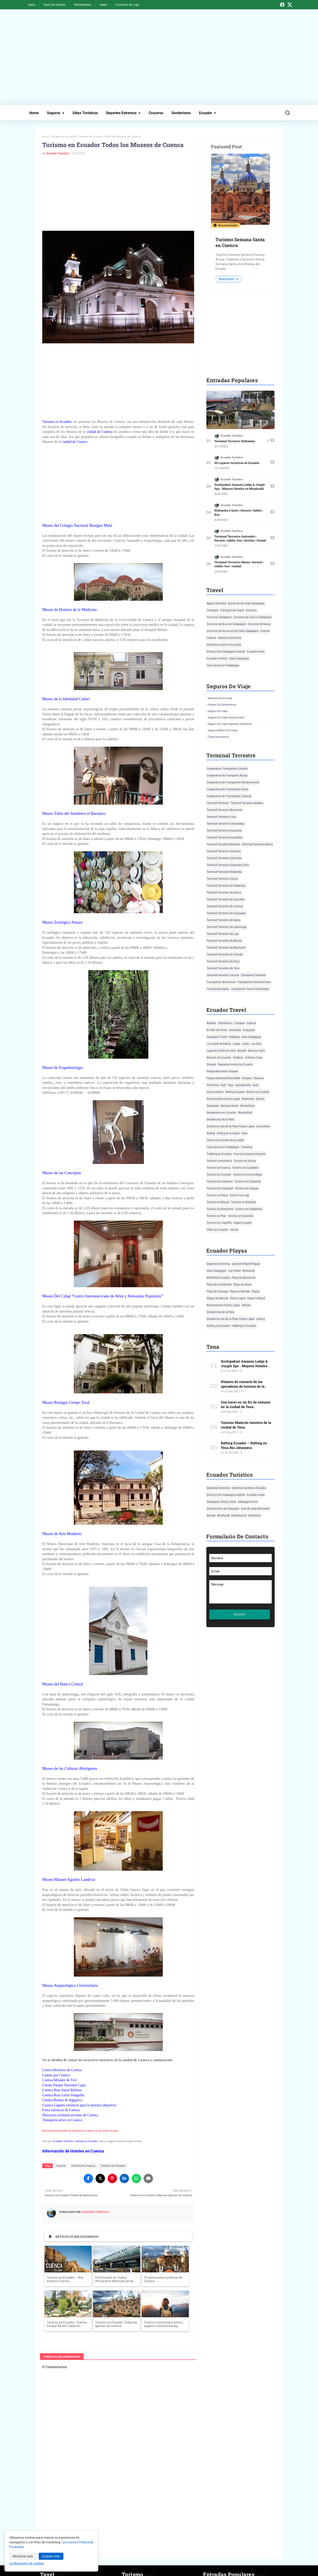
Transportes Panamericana (254, 982)
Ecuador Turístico (57, 153)
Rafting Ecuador (235, 1092)
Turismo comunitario (219, 1160)
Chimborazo (225, 1023)
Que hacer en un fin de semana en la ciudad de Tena (245, 1404)
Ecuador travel (256, 651)
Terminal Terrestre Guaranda (224, 830)
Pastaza (259, 1078)
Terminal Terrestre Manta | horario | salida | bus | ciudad (239, 564)
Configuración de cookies (26, 2563)
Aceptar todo (51, 2556)
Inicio (31, 4)
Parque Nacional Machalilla (223, 1078)
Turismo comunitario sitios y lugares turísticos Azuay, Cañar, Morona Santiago (163, 2324)
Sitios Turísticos (85, 113)
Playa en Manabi (240, 1291)
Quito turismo (215, 1092)
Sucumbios (263, 1126)
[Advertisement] (159, 57)
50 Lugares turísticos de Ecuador (237, 463)
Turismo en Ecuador (63, 136)
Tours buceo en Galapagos (223, 665)
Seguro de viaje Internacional (226, 717)
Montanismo (239, 1515)
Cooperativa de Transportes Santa (227, 789)
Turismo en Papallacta (248, 1209)
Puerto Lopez (238, 1298)
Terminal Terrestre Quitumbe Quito (228, 865)
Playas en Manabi (217, 1298)
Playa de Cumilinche (219, 1284)
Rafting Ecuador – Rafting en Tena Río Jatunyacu (244, 1445)
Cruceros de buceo (259, 624)
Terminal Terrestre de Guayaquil (226, 913)
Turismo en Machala (243, 1202)
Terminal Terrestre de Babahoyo (226, 885)
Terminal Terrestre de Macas (224, 940)
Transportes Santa (218, 989)
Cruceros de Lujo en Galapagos (252, 617)
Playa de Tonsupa (217, 1291)
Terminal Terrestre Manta (257, 844)
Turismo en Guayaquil (220, 1188)
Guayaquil (249, 1030)
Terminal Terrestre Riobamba (234, 441)
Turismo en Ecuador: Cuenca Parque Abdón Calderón (67, 2324)
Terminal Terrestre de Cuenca (225, 906)
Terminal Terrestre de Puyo (223, 961)
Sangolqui (213, 1105)
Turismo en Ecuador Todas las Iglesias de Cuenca (116, 2324)
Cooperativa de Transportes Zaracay (229, 796)
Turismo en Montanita (220, 1209)
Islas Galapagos (239, 658)
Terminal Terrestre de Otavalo (225, 954)
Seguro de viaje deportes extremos (230, 724)
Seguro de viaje (217, 711)
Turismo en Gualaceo (220, 1181)
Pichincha (213, 1085)
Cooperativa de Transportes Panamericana (233, 782)
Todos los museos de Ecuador (225, 1140)
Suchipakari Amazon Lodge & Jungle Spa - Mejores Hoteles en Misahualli (239, 487)
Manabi (241, 1050)
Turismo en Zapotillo (219, 1222)
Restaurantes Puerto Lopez (223, 1098)
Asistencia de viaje (220, 698)
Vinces (234, 1229)
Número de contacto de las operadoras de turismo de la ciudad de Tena (242, 1386)
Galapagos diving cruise (221, 1501)
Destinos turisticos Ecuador (224, 644)
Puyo (231, 1085)
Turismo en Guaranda (247, 1181)
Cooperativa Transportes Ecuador (227, 768)
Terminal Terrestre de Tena (223, 968)
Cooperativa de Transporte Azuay (227, 775)
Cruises (265, 631)
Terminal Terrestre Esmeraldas (226, 823)
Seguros (53, 113)
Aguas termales (216, 603)
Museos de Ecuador (219, 1057)
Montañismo (82, 4)
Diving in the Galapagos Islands (226, 651)
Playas (255, 1291)
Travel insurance (218, 736)
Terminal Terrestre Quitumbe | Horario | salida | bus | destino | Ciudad (240, 538)
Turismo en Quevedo (240, 1215)
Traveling (246, 1147)
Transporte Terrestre (253, 975)
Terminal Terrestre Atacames (225, 810)
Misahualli (223, 1515)
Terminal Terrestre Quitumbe (224, 858)
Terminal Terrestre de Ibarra (223, 920)
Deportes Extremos (121, 113)
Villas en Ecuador (217, 1229)
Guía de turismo (55, 4)
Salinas (260, 1098)
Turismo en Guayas (247, 1188)
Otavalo (211, 1064)
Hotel (103, 4)
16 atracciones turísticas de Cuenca (163, 2279)
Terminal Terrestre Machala (223, 844)
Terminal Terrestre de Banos (224, 892)
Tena (244, 1133)
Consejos (212, 610)
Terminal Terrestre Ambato (247, 803)
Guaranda (235, 1030)
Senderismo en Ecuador (221, 1112)
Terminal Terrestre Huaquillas (225, 837)
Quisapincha (243, 1085)
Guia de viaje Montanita (255, 1508)
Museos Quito (256, 1050)
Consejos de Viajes (232, 610)
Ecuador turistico (217, 658)
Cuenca (61, 2165)
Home (34, 113)
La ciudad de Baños (219, 1043)
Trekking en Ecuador (219, 1154)
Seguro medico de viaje (222, 730)
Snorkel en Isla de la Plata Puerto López (231, 1126)
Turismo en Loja (239, 1195)
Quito (255, 1085)
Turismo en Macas (218, 1202)
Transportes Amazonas (221, 982)
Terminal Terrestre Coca (221, 816)
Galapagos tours (248, 1501)
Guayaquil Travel (217, 1036)
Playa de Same (242, 1284)
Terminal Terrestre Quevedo (224, 851)
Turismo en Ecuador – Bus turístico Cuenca (65, 2279)
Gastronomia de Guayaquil (223, 1508)
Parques (247, 1078)
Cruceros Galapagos (219, 617)
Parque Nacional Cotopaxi (222, 1071)
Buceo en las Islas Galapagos (246, 603)
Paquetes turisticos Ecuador (235, 1064)
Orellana (238, 1057)
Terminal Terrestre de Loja (223, 933)
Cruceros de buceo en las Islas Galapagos (233, 631)
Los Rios (256, 1043)
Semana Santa (229, 1105)
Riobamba (248, 1098)
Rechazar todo (23, 2556)
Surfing (211, 1133)
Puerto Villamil (256, 1298)
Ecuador (205, 113)
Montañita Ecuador (218, 1277)
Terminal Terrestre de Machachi (226, 947)
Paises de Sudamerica (222, 704)
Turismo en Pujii (216, 1215)
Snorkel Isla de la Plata (220, 1119)
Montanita (248, 1270)
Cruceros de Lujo (127, 4)
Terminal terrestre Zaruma (223, 975)
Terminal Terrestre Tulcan (222, 878)
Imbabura (234, 1036)
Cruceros (156, 113)
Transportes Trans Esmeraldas (250, 989)
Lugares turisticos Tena (221, 1050)
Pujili (223, 1085)
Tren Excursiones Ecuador (249, 1154)
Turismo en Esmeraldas (247, 1174)
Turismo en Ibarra (217, 1195)
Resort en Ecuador (257, 1092)
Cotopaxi (239, 1023)
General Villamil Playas (246, 1263)
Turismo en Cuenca (83, 2165)
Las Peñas (234, 1270)
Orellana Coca (253, 1057)
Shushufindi (245, 1112)
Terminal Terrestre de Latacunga (227, 927)
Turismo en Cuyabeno (245, 1167)
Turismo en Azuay (245, 1160)
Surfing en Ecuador (228, 1133)
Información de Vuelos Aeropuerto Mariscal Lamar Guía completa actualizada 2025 (114, 2279)
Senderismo (181, 113)
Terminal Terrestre (218, 803)
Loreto (246, 1043)
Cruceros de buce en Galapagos (226, 624)
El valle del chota (217, 1030)
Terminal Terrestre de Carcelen (226, 899)
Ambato (211, 1023)
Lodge (236, 1043)
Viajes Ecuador (242, 1222)
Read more (229, 279)
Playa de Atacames (243, 1277)
